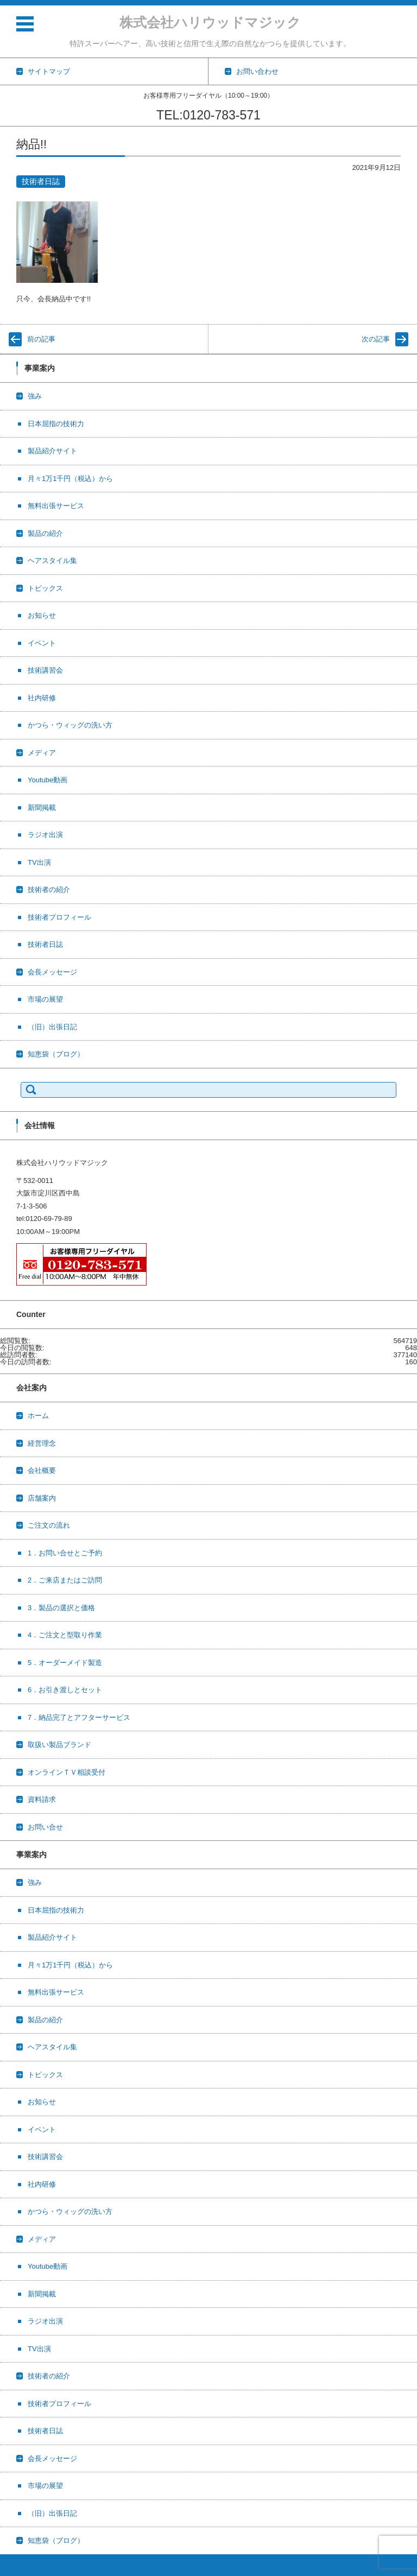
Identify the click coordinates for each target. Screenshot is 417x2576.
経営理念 (42, 1443)
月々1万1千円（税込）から (70, 478)
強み (35, 396)
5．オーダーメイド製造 (65, 1663)
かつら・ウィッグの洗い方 (70, 725)
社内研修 (42, 698)
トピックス (45, 588)
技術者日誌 (41, 181)
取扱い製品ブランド (59, 1744)
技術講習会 (45, 670)
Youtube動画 (47, 780)
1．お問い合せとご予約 (65, 1553)
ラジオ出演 (45, 835)
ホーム (38, 1416)
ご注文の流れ (49, 1525)
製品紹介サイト (52, 451)
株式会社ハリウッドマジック (210, 22)
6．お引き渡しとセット (65, 1690)
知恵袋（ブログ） (56, 1054)
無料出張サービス (56, 506)
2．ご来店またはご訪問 (65, 1580)
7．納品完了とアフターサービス (79, 1717)
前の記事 (41, 339)
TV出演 (39, 862)
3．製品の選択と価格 (61, 1608)
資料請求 (42, 1799)
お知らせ (42, 615)
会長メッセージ (52, 972)
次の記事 (376, 339)
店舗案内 (42, 1498)
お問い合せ (45, 1827)
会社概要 (42, 1470)
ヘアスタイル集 (52, 560)
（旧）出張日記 (52, 1027)
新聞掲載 (42, 807)
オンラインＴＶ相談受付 (66, 1772)
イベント (42, 643)
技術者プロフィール (59, 917)
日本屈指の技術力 (56, 424)
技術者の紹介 (49, 889)
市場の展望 (45, 999)
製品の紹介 (45, 533)
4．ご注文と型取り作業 (65, 1635)
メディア (42, 753)
